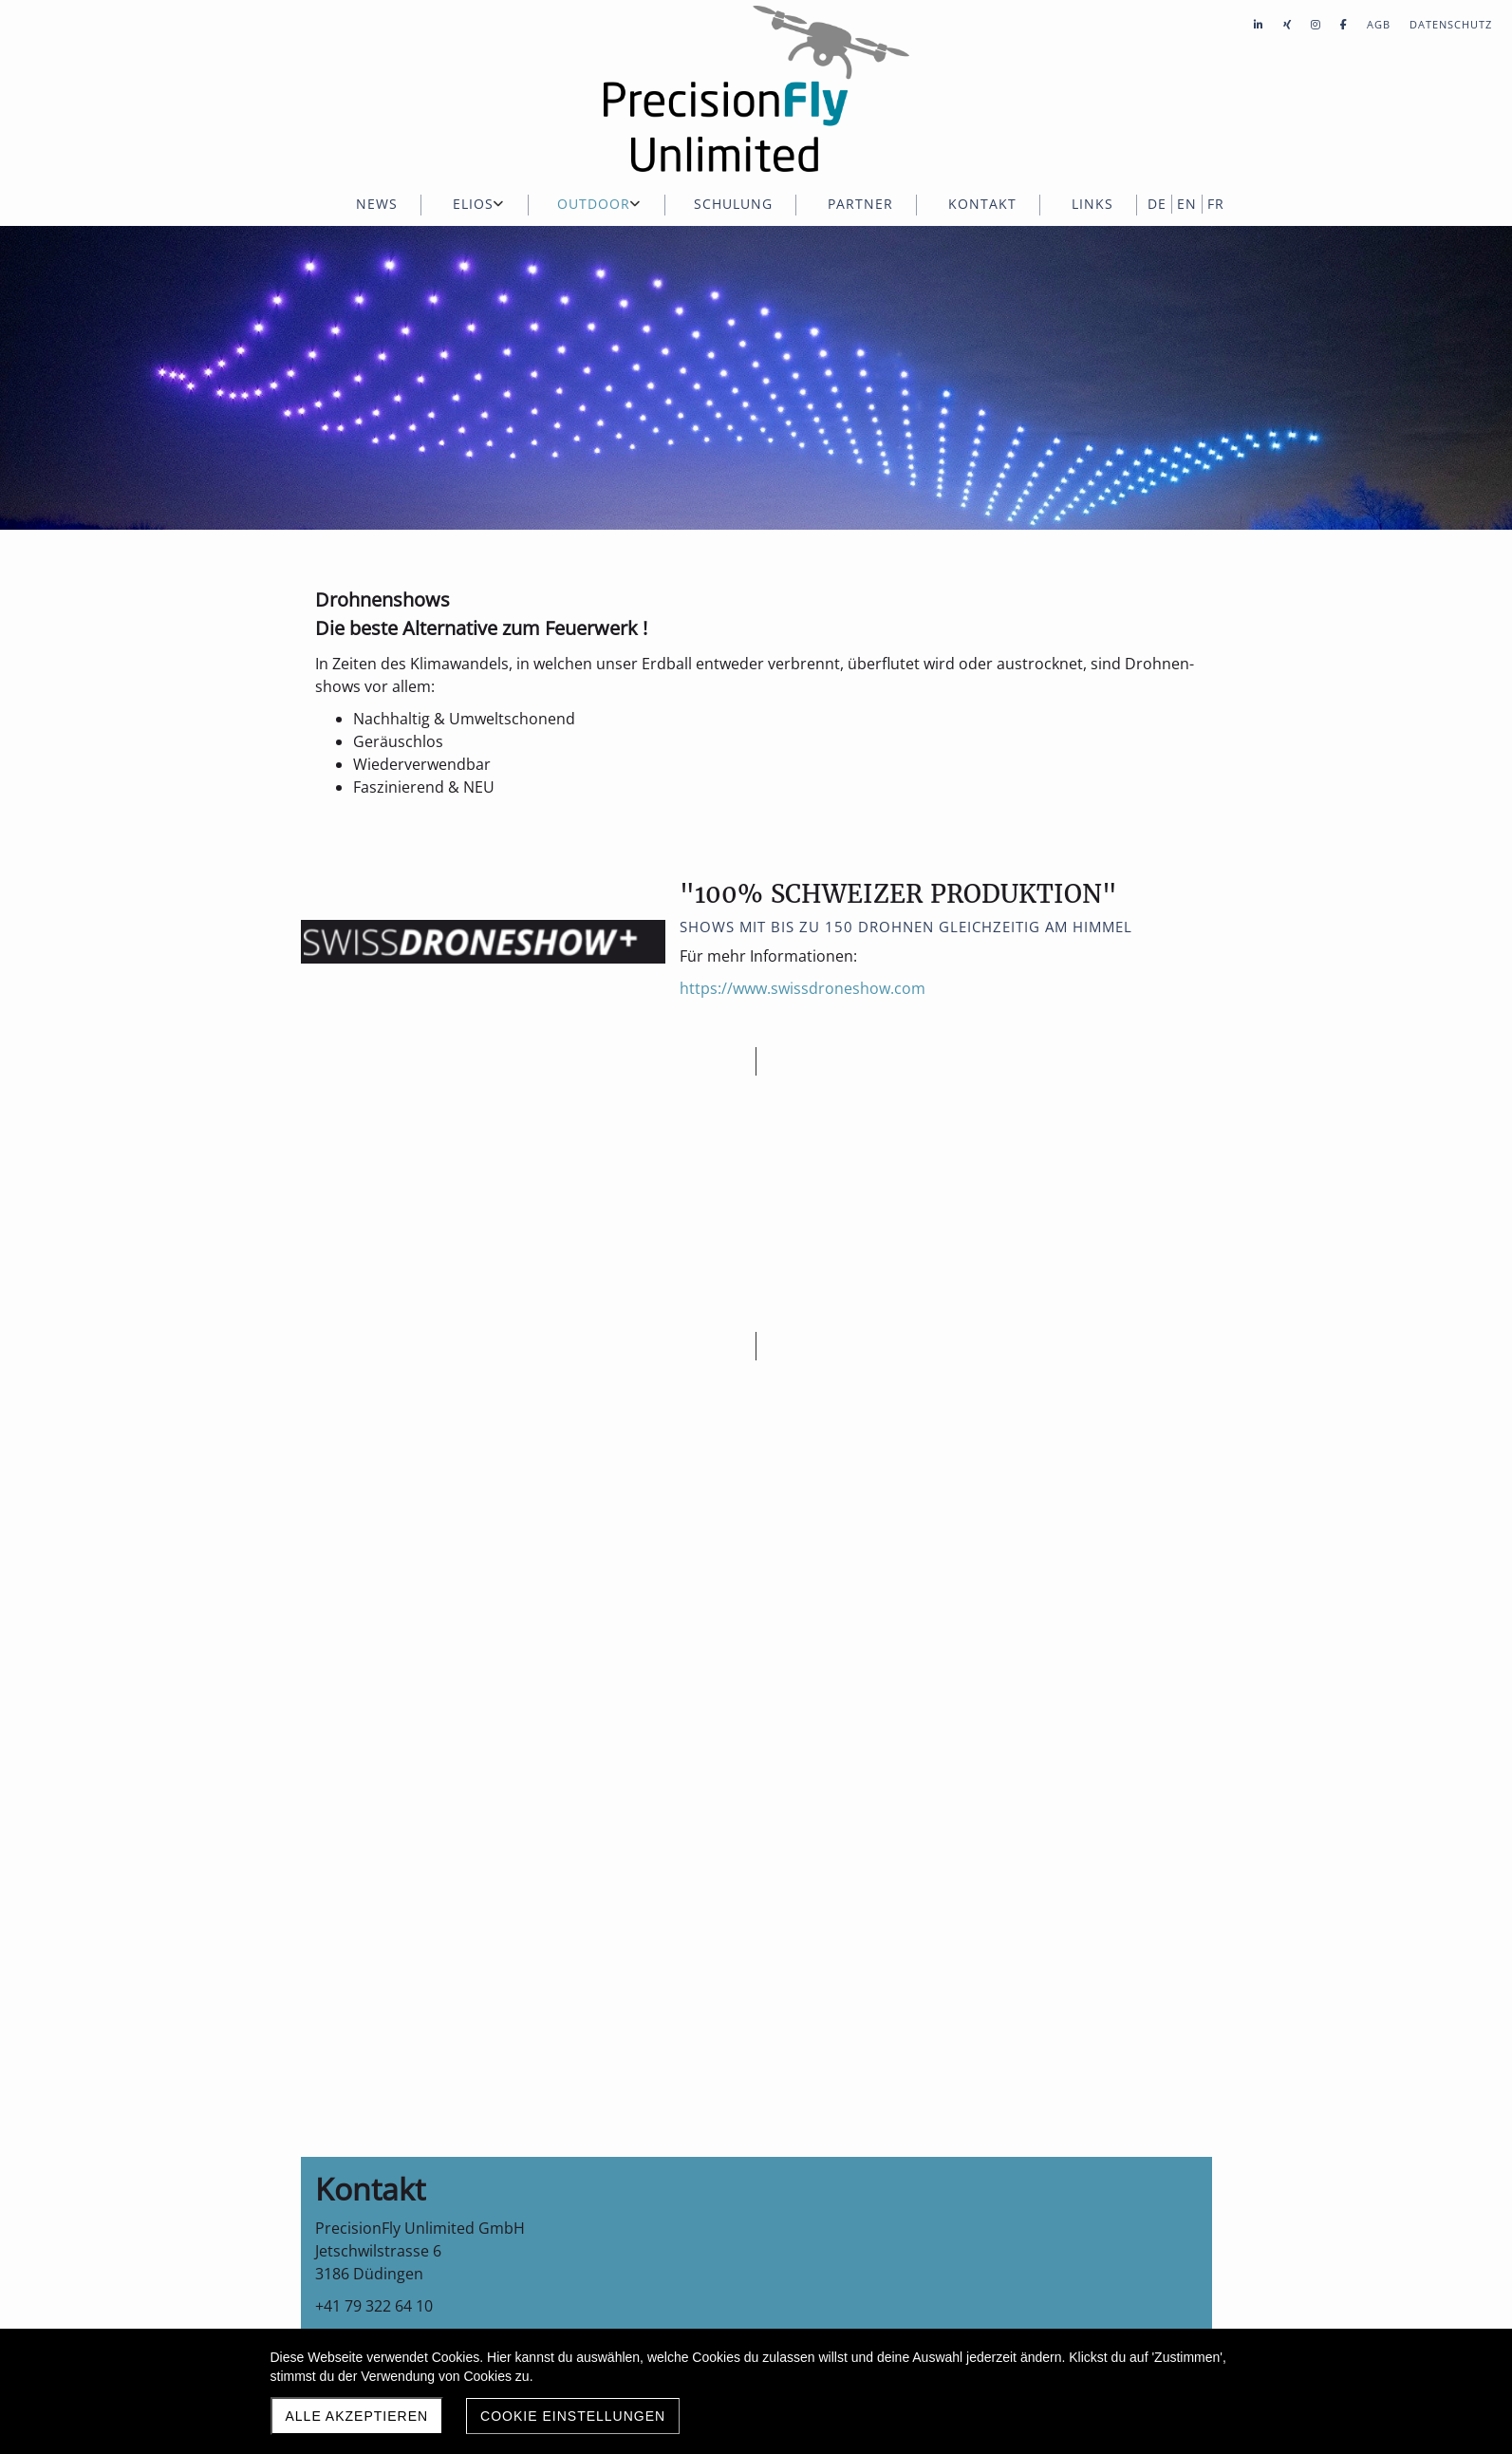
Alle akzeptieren (357, 2416)
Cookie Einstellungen (572, 2416)
